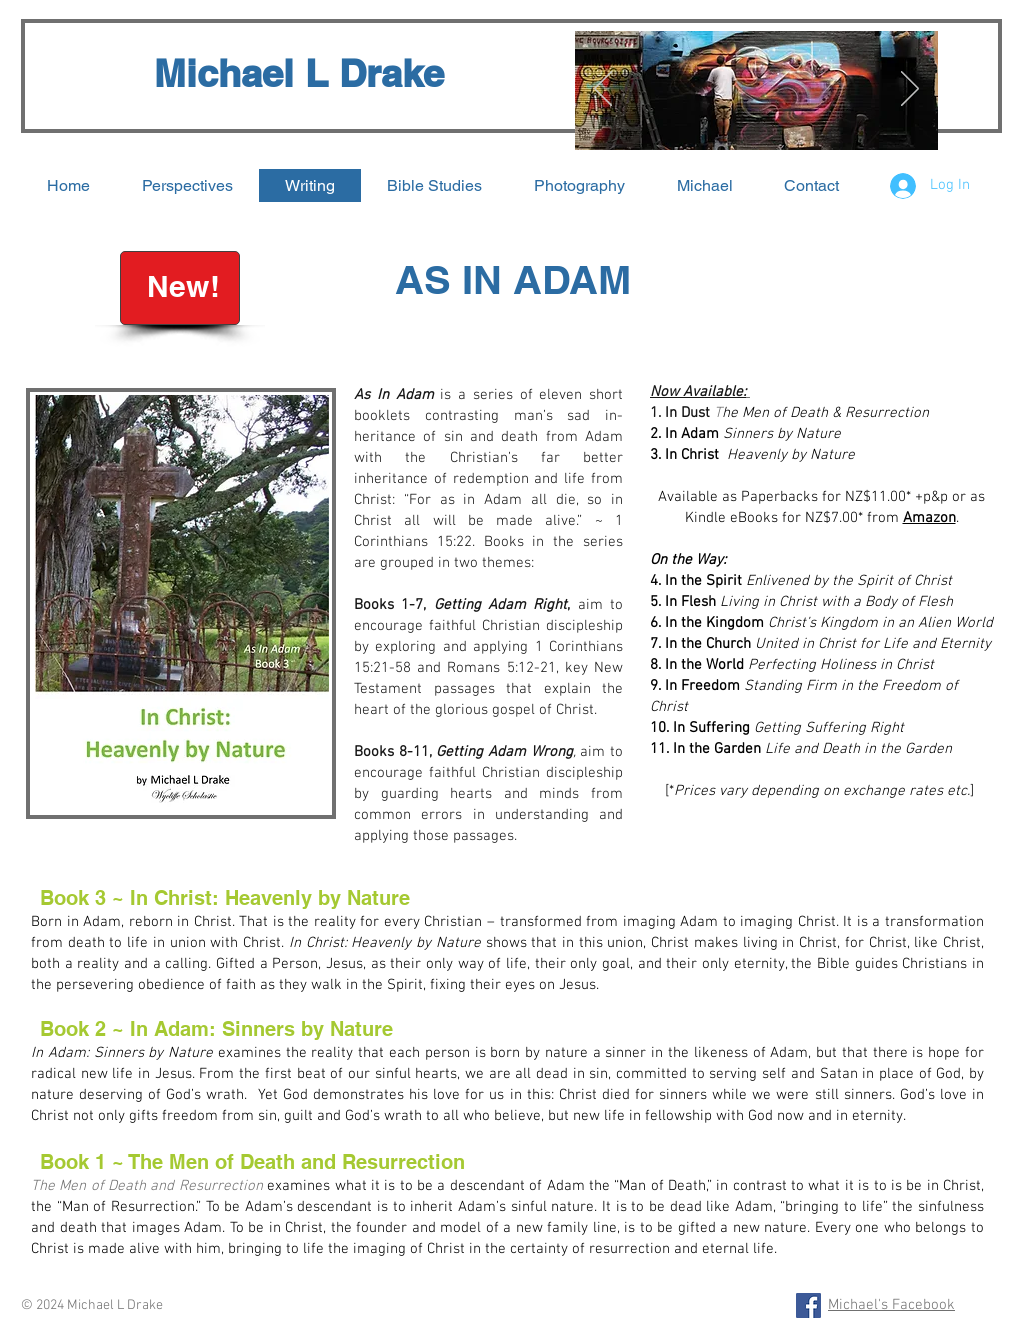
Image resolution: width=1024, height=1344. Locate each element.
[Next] (910, 90)
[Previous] (603, 90)
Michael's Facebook (891, 1305)
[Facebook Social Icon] (808, 1305)
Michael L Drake (299, 73)
